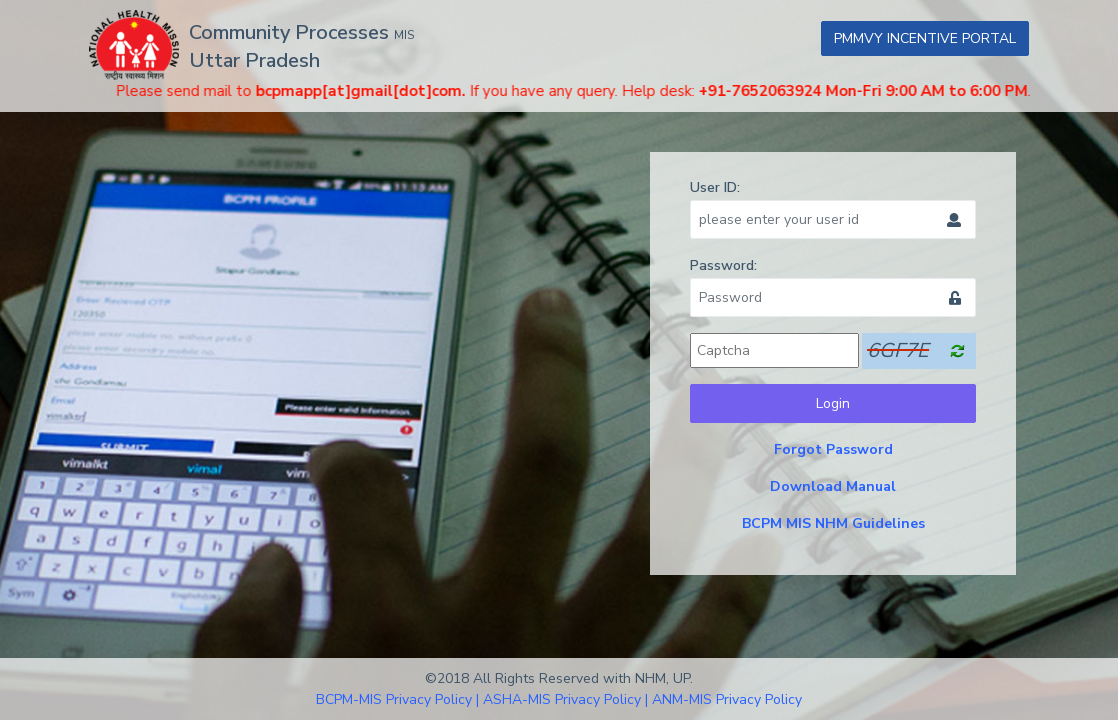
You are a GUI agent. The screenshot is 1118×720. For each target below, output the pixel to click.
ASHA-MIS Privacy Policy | (565, 699)
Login (833, 403)
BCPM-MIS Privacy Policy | (397, 699)
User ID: (715, 187)
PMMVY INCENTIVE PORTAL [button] (925, 38)
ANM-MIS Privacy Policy (727, 699)
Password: (723, 265)
